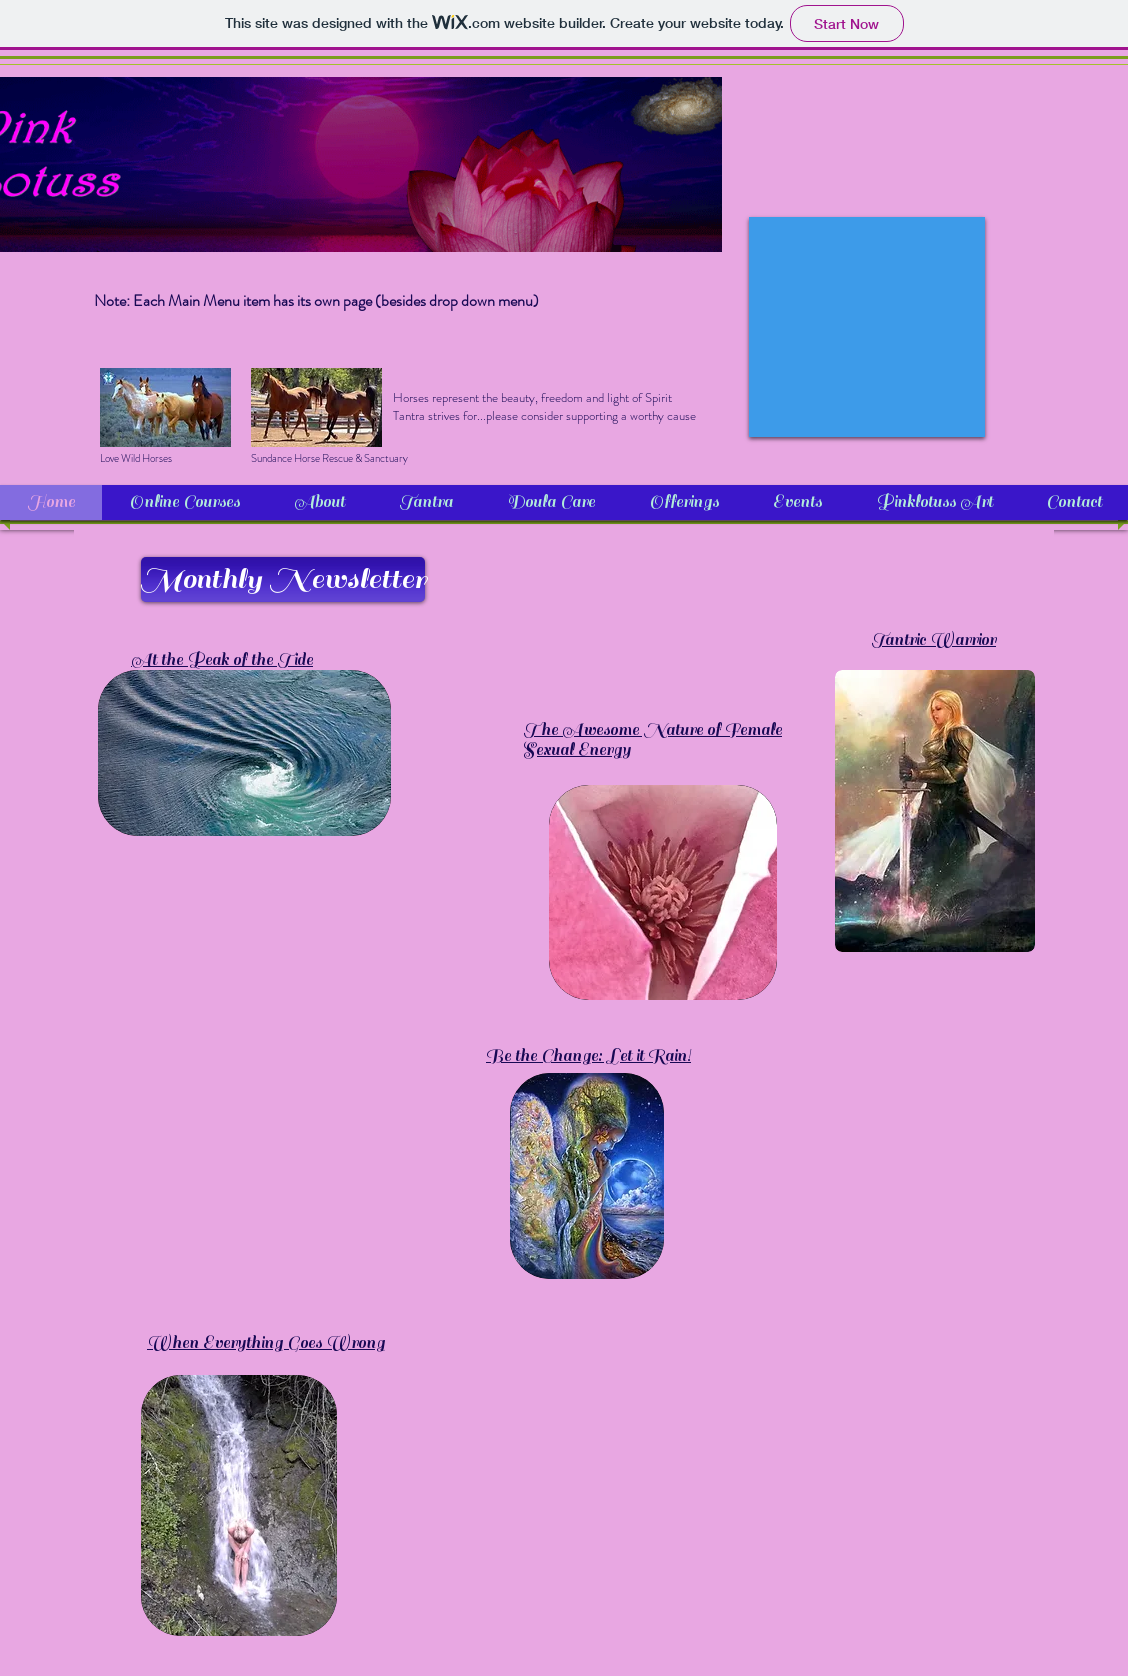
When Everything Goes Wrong (266, 1343)
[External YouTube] (867, 327)
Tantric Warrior (933, 640)
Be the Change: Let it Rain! (588, 1056)
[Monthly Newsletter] (283, 579)
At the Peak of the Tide (222, 660)
